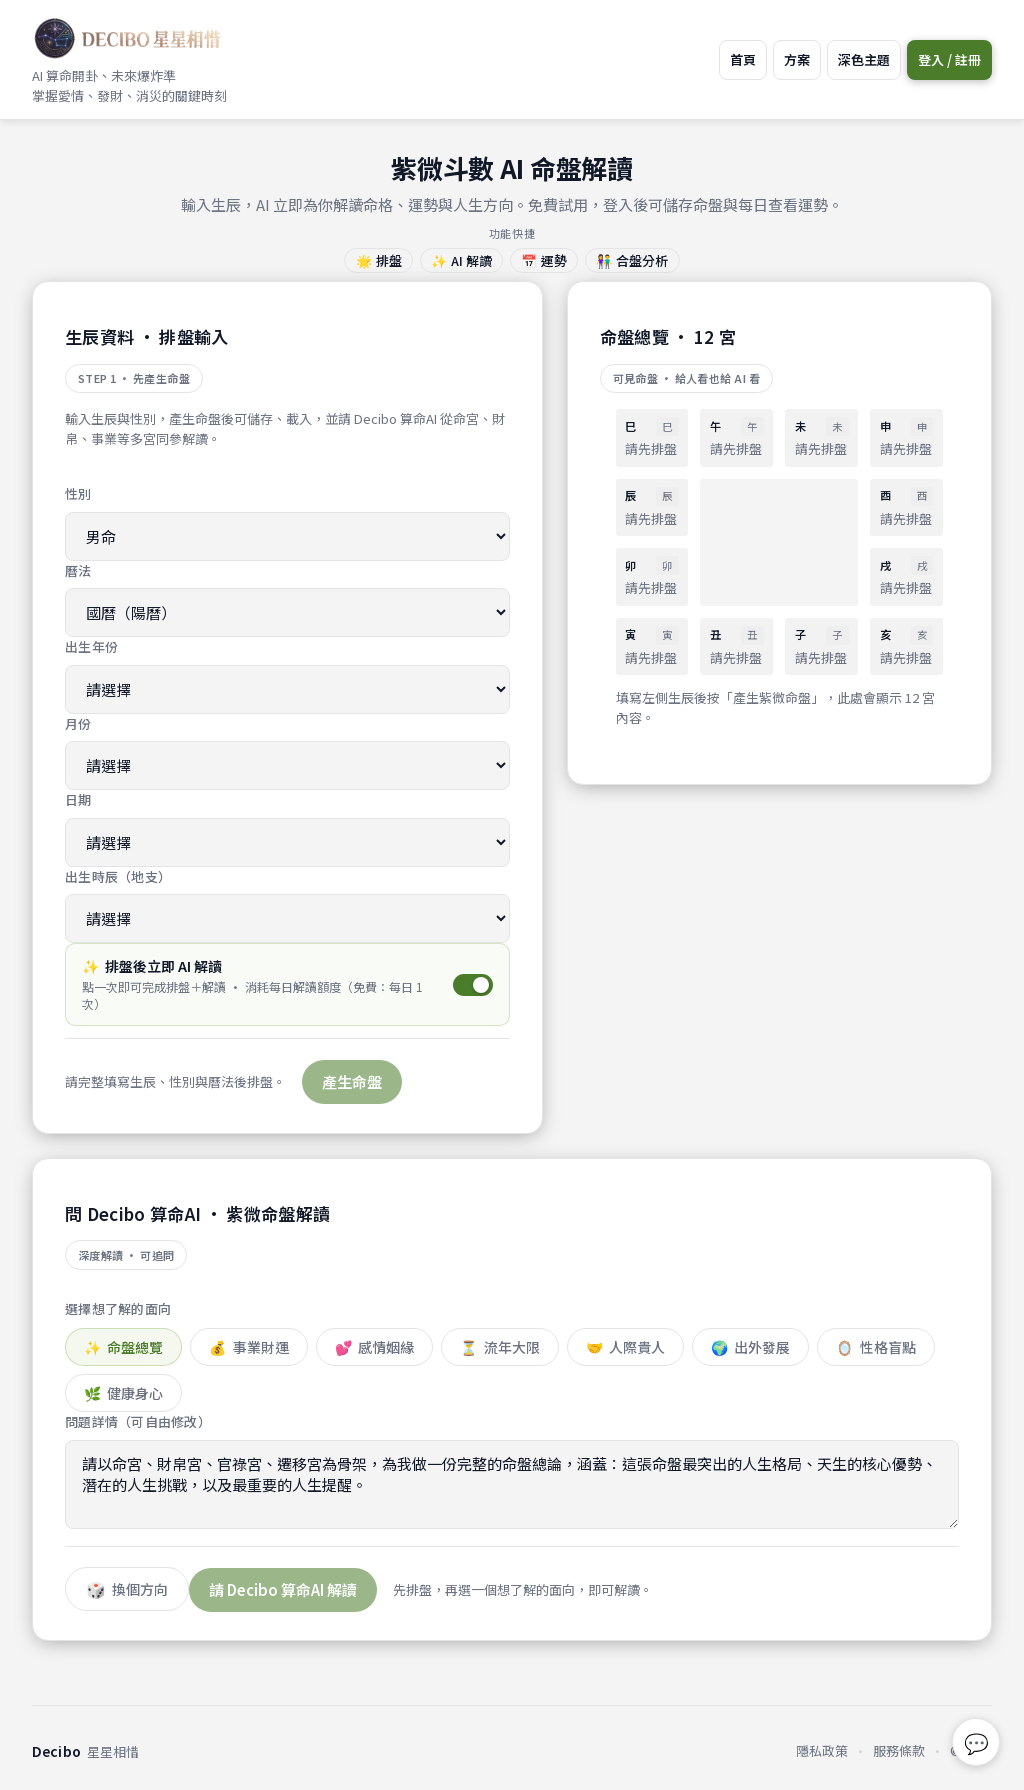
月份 (78, 723)
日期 (78, 799)
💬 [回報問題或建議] (976, 1742)
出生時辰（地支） (118, 876)
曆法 (78, 570)
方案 (797, 59)
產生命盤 (352, 1081)
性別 (78, 493)
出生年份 (91, 646)
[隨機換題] (127, 1589)
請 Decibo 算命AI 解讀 (283, 1589)
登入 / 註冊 (949, 59)
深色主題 (864, 59)
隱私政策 (822, 1750)
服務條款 (899, 1750)
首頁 (743, 59)
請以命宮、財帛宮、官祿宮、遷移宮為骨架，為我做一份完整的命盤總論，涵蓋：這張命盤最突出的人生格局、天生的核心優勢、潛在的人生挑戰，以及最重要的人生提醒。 (512, 1484)
